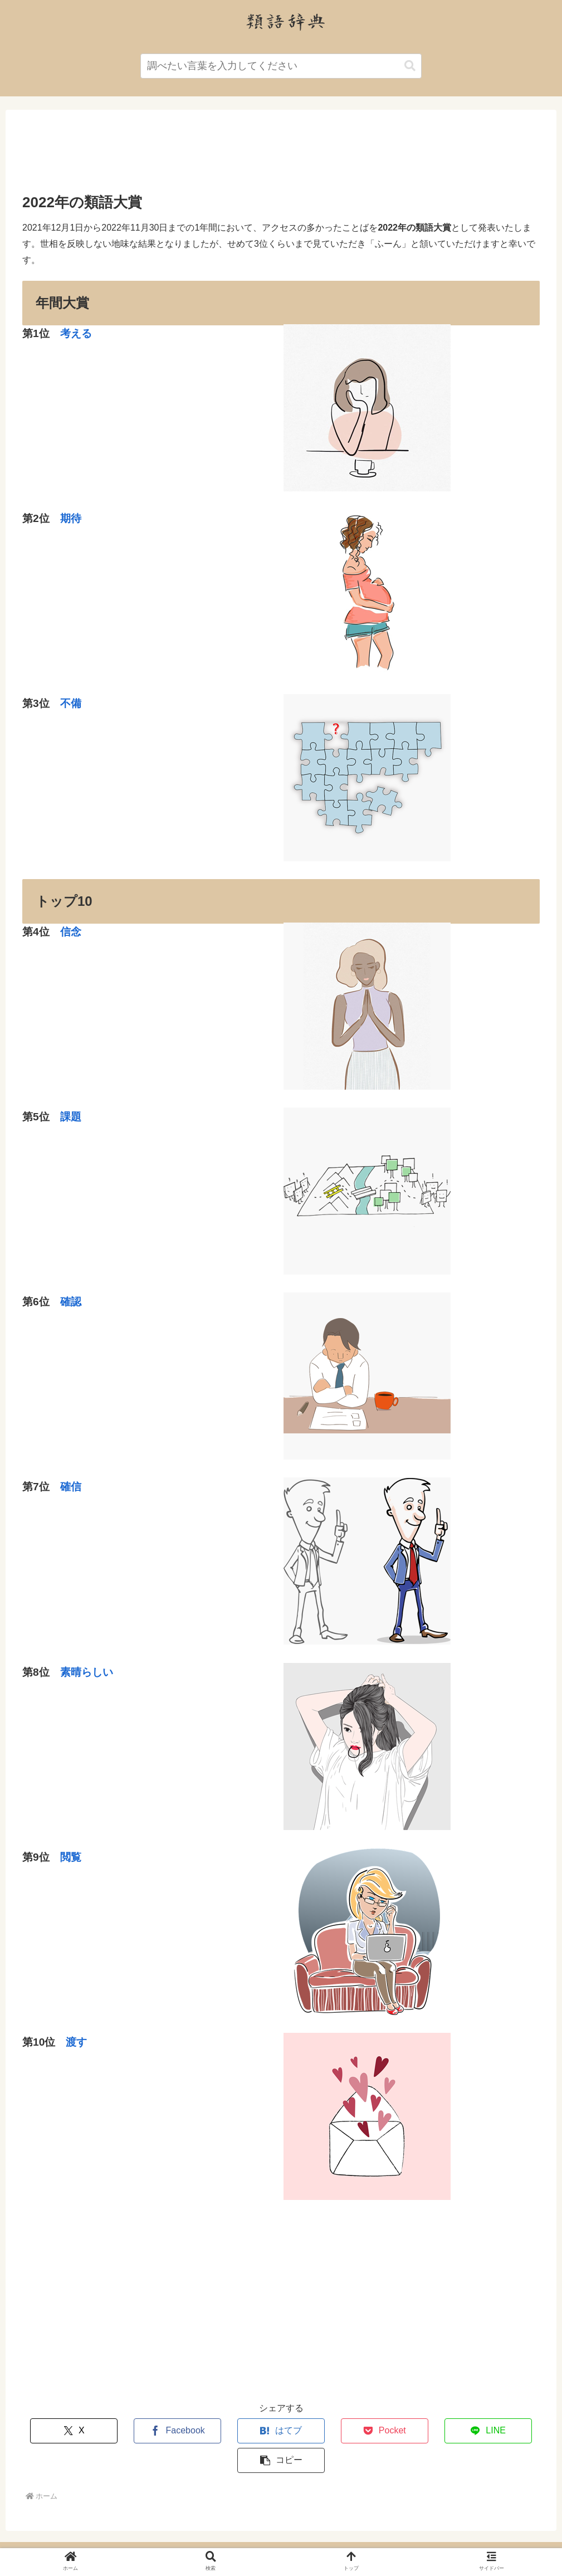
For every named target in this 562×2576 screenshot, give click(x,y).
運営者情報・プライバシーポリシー (281, 2541)
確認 (70, 1301)
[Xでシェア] (65, 2430)
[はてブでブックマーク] (238, 2430)
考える (76, 333)
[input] (281, 66)
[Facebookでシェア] (151, 2430)
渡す (76, 2042)
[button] (410, 66)
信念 (70, 932)
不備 (70, 703)
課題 (70, 1117)
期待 (70, 518)
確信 (70, 1486)
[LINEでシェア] (410, 2430)
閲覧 (70, 1857)
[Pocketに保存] (324, 2430)
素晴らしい (86, 1672)
